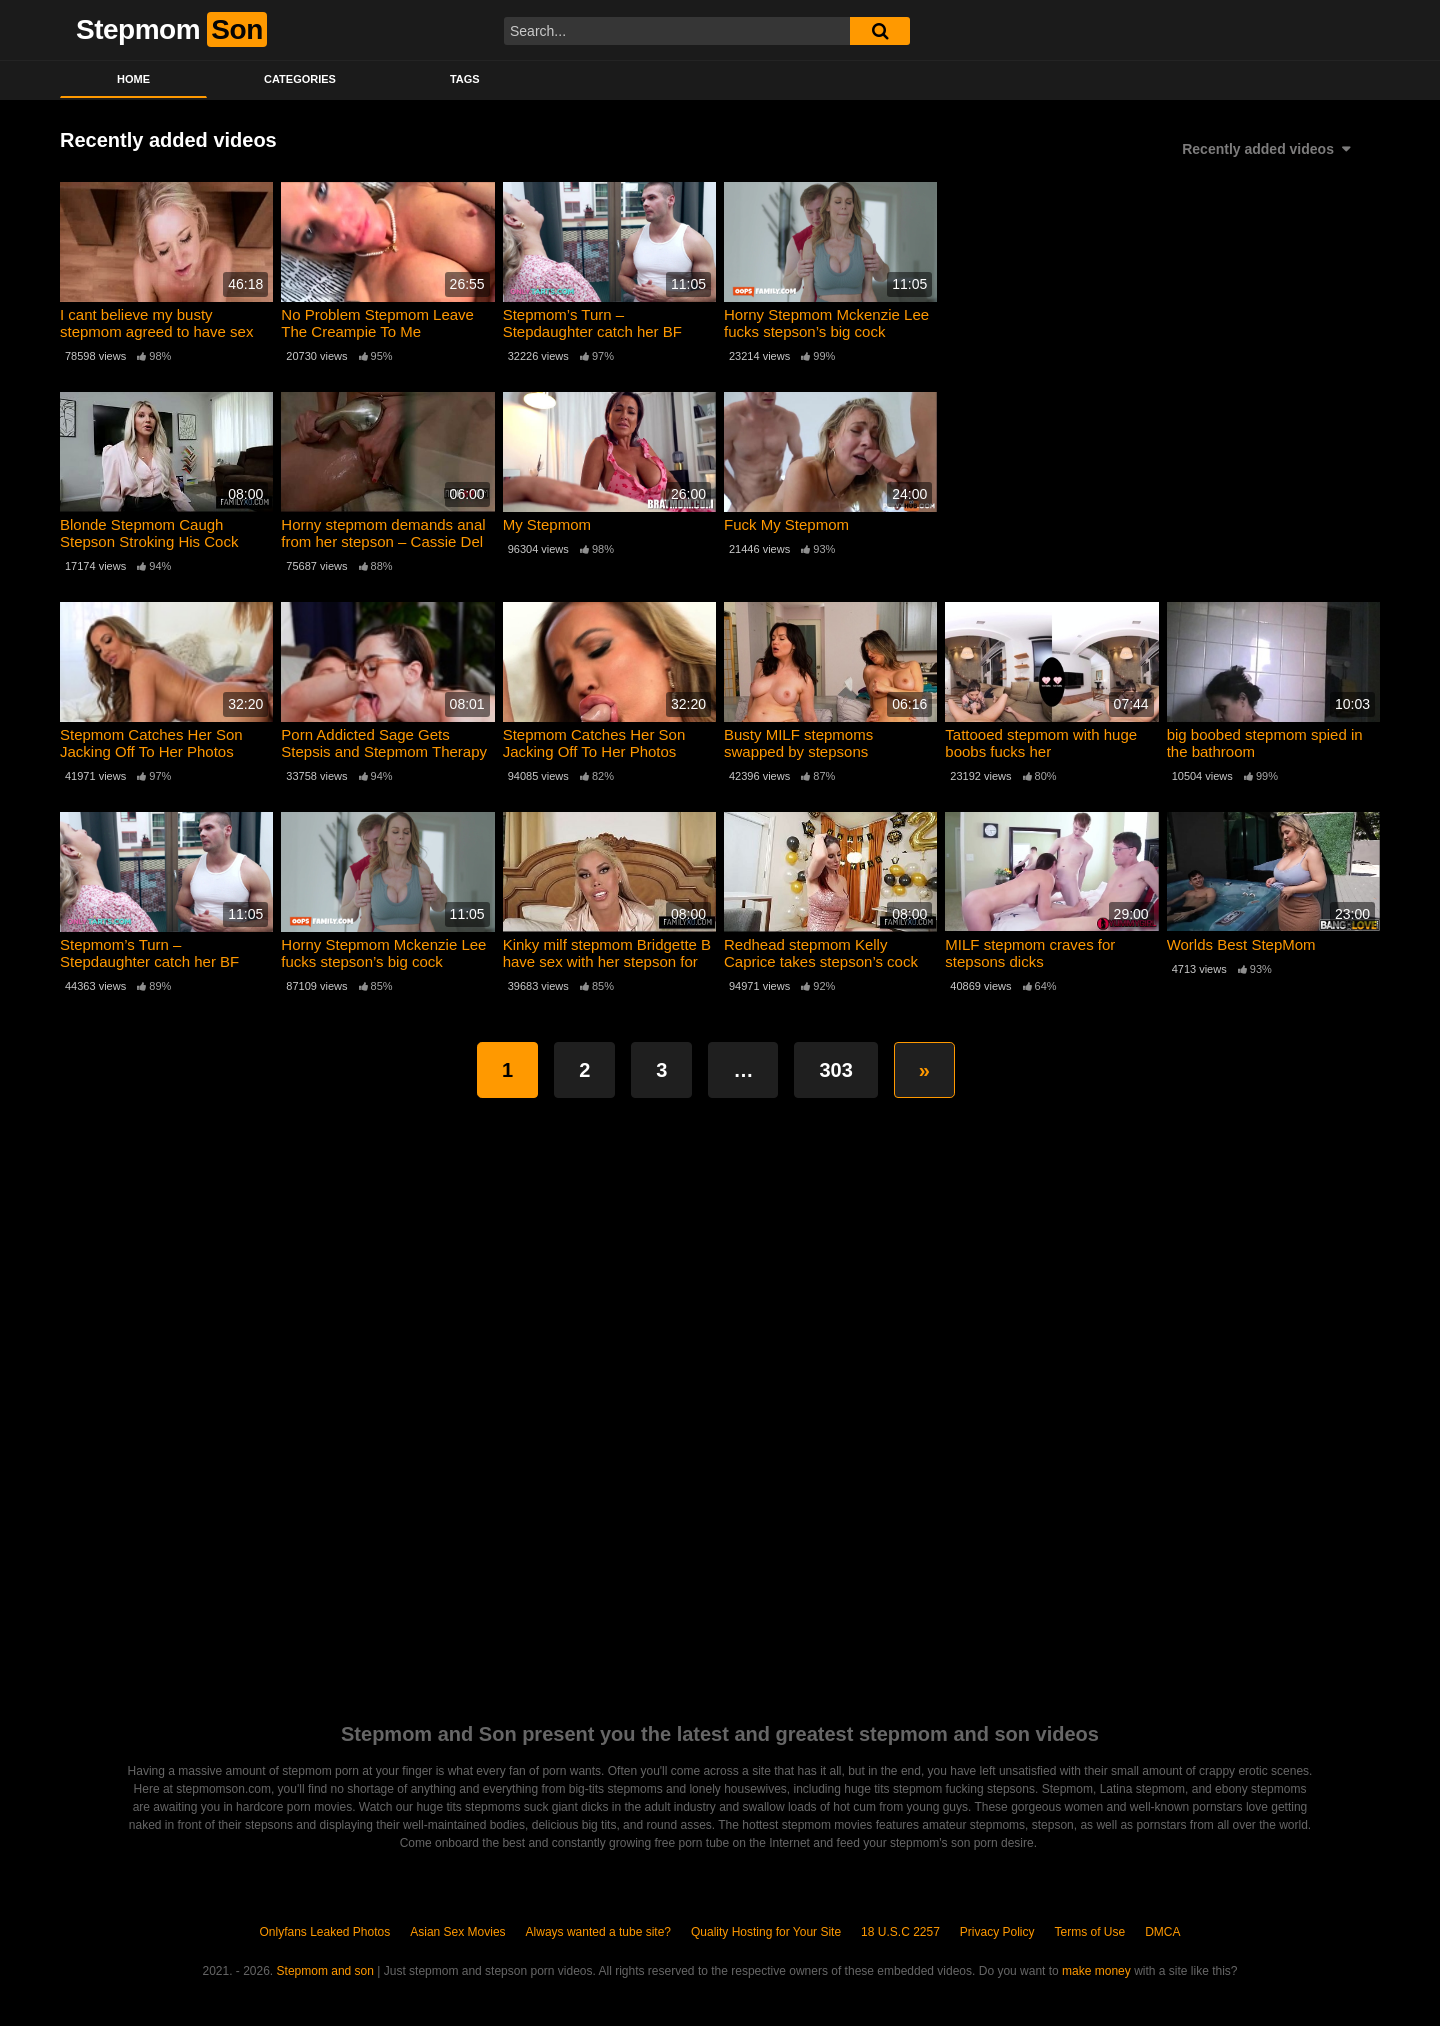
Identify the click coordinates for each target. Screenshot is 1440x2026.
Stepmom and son (325, 1971)
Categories (300, 79)
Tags (465, 79)
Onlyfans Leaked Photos (324, 1932)
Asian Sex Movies (457, 1932)
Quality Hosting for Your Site (766, 1932)
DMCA (1162, 1932)
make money (1096, 1971)
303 (835, 1070)
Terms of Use (1090, 1932)
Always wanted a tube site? (598, 1932)
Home (133, 79)
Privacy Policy (997, 1932)
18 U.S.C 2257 (900, 1932)
